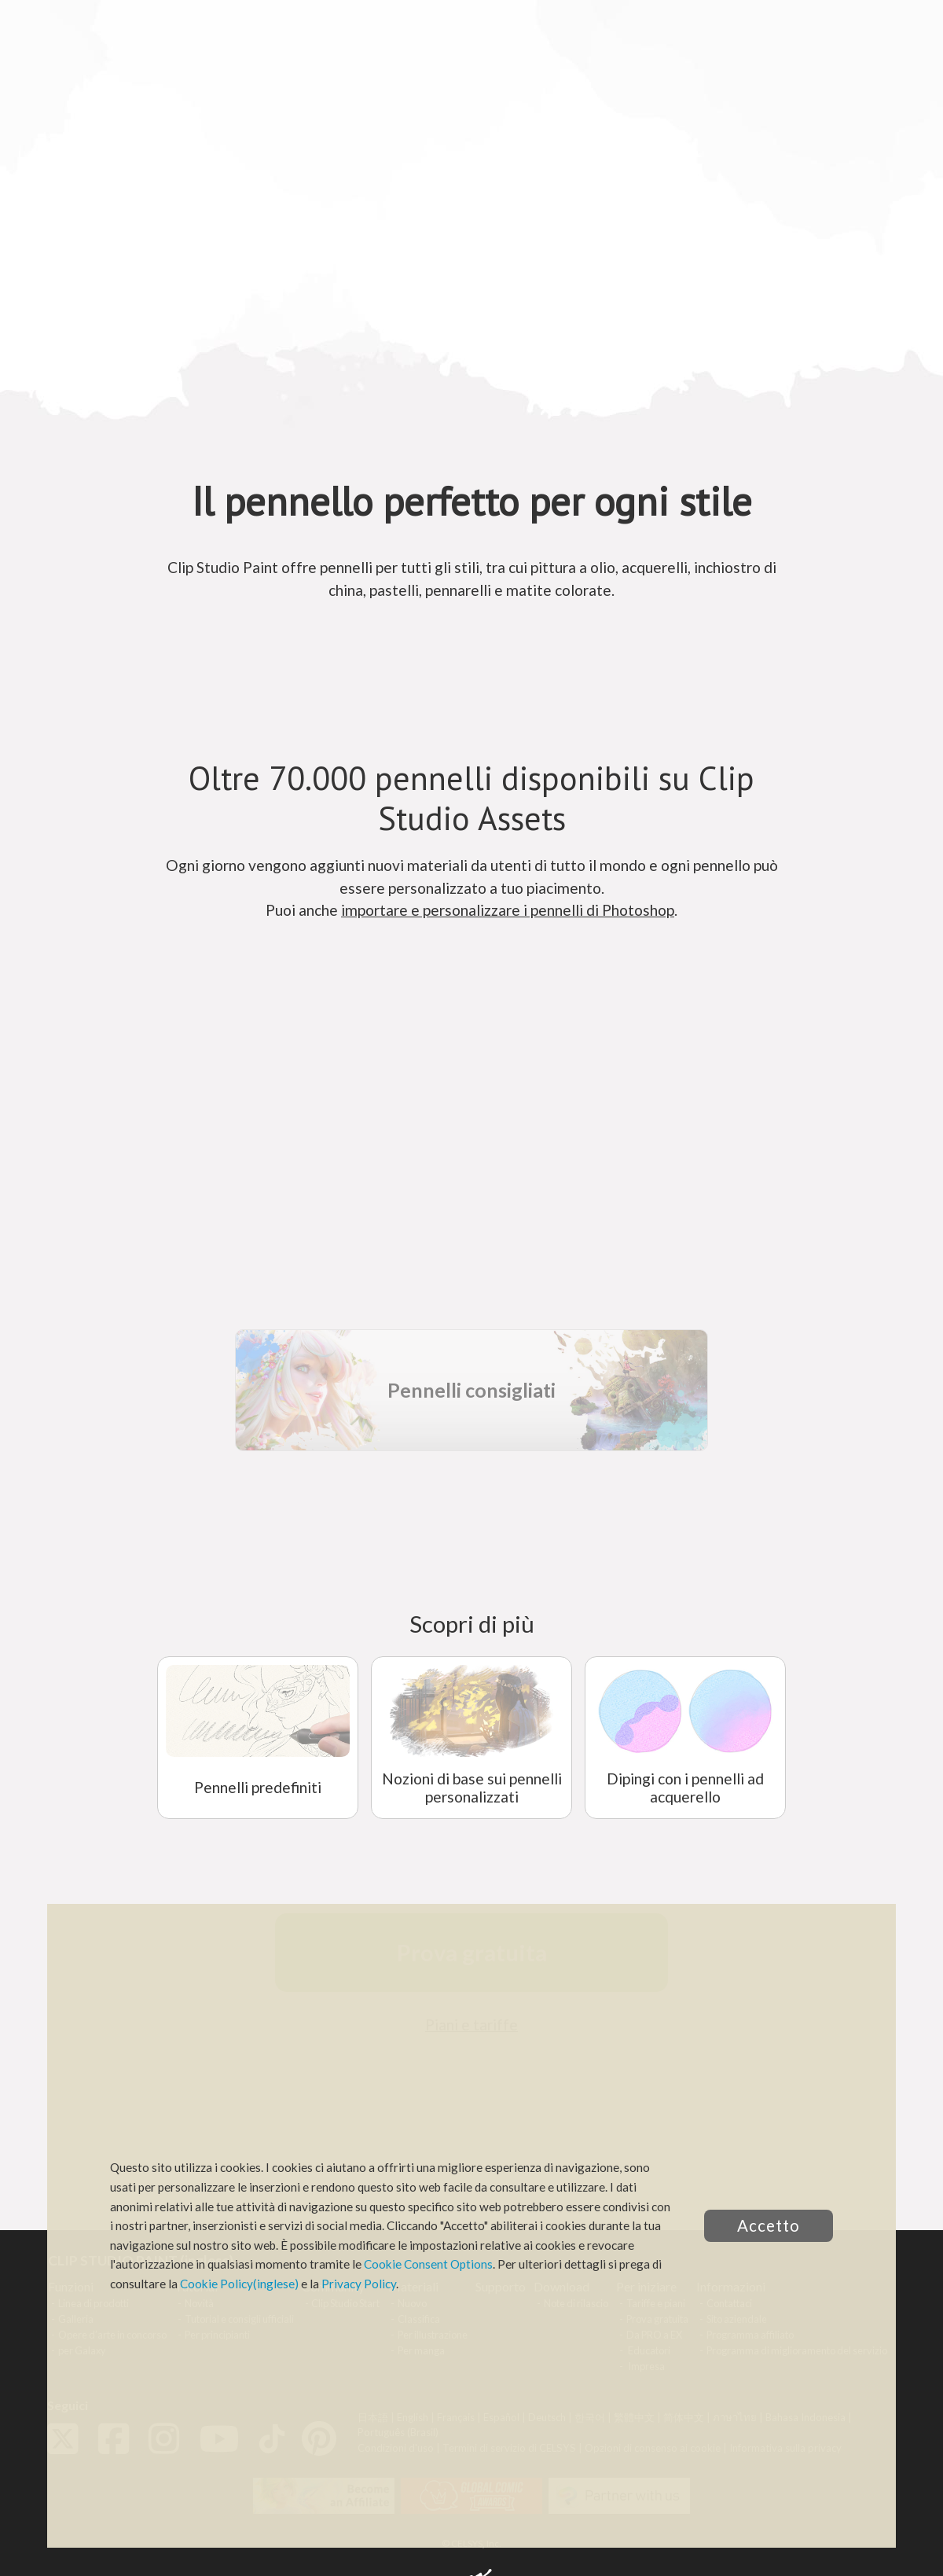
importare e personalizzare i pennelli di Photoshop (507, 910)
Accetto (768, 2225)
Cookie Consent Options (428, 2264)
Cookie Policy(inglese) (239, 2284)
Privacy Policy (358, 2284)
